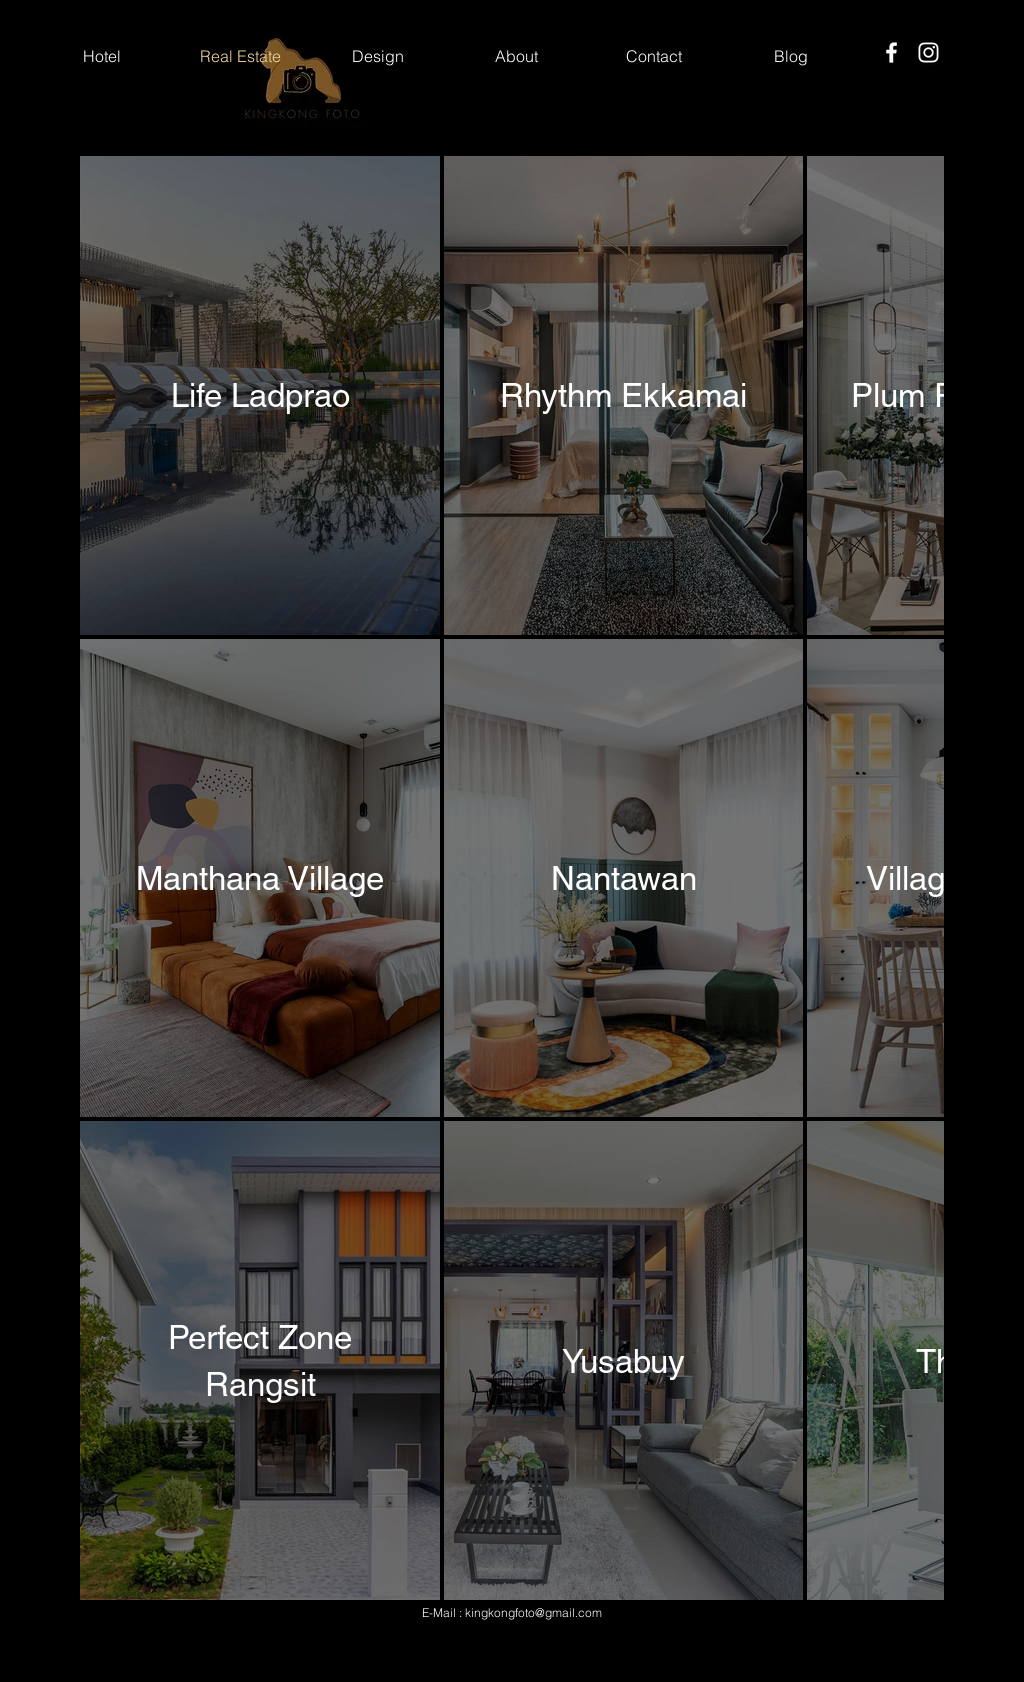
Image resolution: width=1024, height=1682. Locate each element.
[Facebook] (891, 52)
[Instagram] (928, 52)
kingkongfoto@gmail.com (533, 1612)
